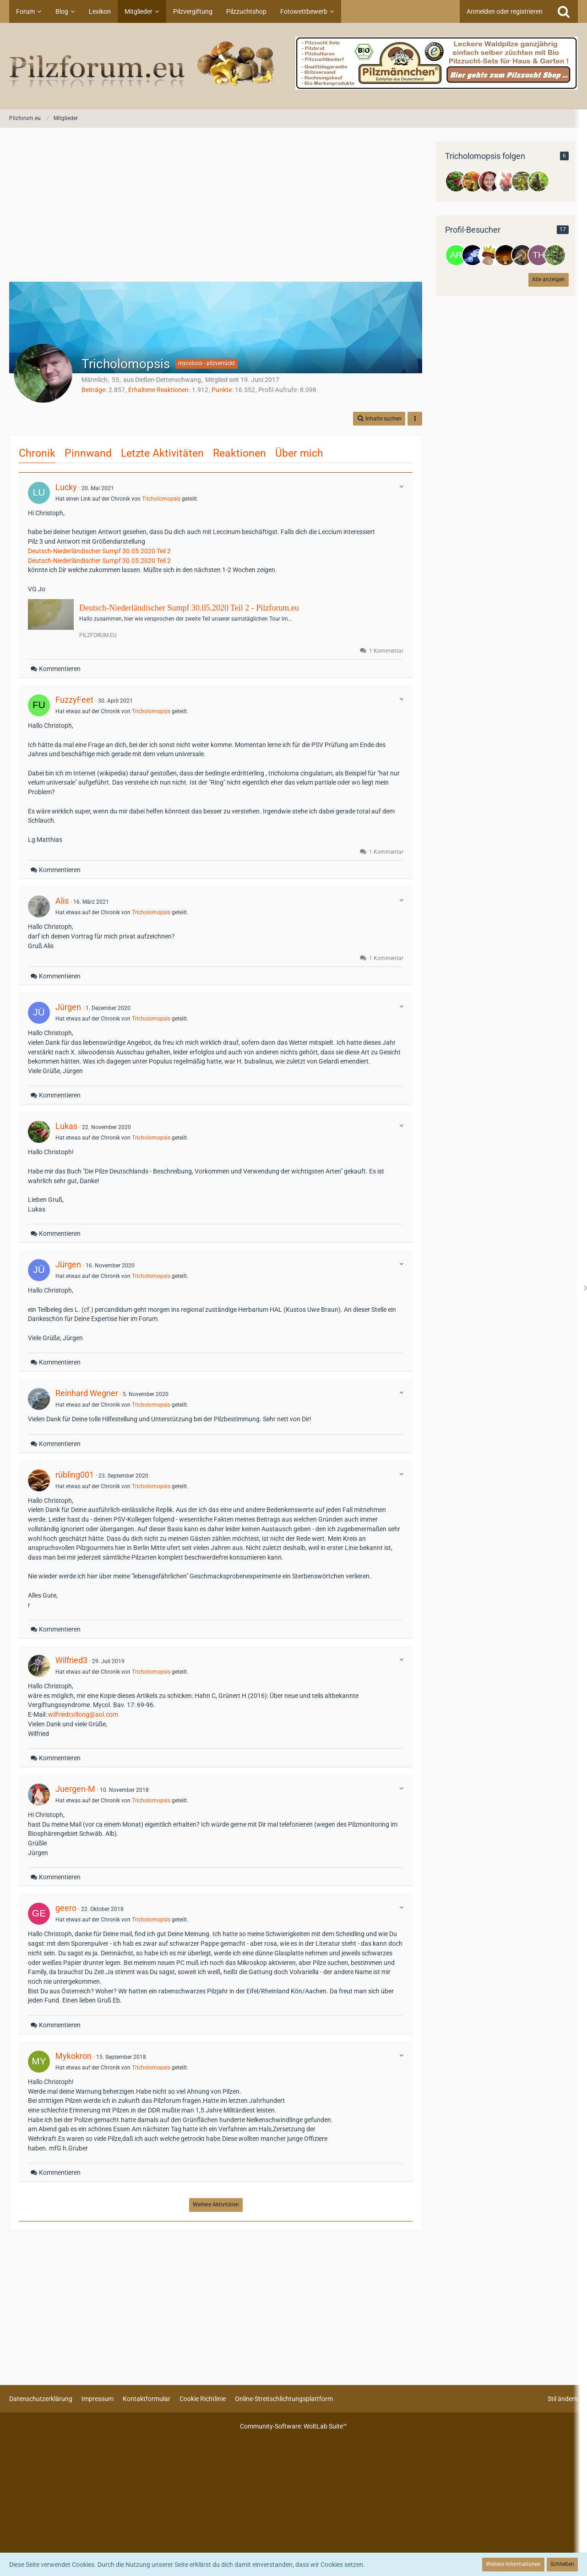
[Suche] (563, 11)
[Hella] (538, 181)
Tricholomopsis (161, 499)
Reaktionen (239, 453)
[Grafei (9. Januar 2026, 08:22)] (489, 255)
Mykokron (73, 2056)
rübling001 (74, 1474)
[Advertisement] (216, 206)
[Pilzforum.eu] (293, 66)
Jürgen (68, 1007)
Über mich (299, 453)
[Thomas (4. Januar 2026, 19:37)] (538, 255)
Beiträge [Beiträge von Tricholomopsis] (93, 389)
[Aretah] (489, 181)
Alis (62, 901)
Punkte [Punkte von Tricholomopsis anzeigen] (222, 389)
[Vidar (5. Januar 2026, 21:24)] (505, 255)
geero (65, 1908)
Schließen (562, 2564)
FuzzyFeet (74, 699)
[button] (379, 419)
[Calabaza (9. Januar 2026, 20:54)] (473, 255)
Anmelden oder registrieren (505, 11)
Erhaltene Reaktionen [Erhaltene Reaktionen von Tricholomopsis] (158, 389)
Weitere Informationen (513, 2564)
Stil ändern (563, 2398)
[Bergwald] (522, 181)
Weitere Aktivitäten (216, 2204)
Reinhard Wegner (86, 1393)
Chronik (37, 453)
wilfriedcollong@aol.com (83, 1714)
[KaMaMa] (473, 181)
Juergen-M (75, 1789)
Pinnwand (88, 453)
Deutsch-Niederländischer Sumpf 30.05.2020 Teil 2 (99, 551)
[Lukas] (456, 181)
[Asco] (505, 181)
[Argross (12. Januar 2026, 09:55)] (456, 255)
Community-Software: (293, 2426)
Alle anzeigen (548, 279)
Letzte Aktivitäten (162, 453)
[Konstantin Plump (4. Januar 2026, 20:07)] (522, 255)
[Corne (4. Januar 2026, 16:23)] (555, 255)
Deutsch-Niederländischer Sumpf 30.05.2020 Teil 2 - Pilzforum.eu (189, 607)
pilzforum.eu (98, 635)
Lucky (66, 487)
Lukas (66, 1126)
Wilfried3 (71, 1660)
